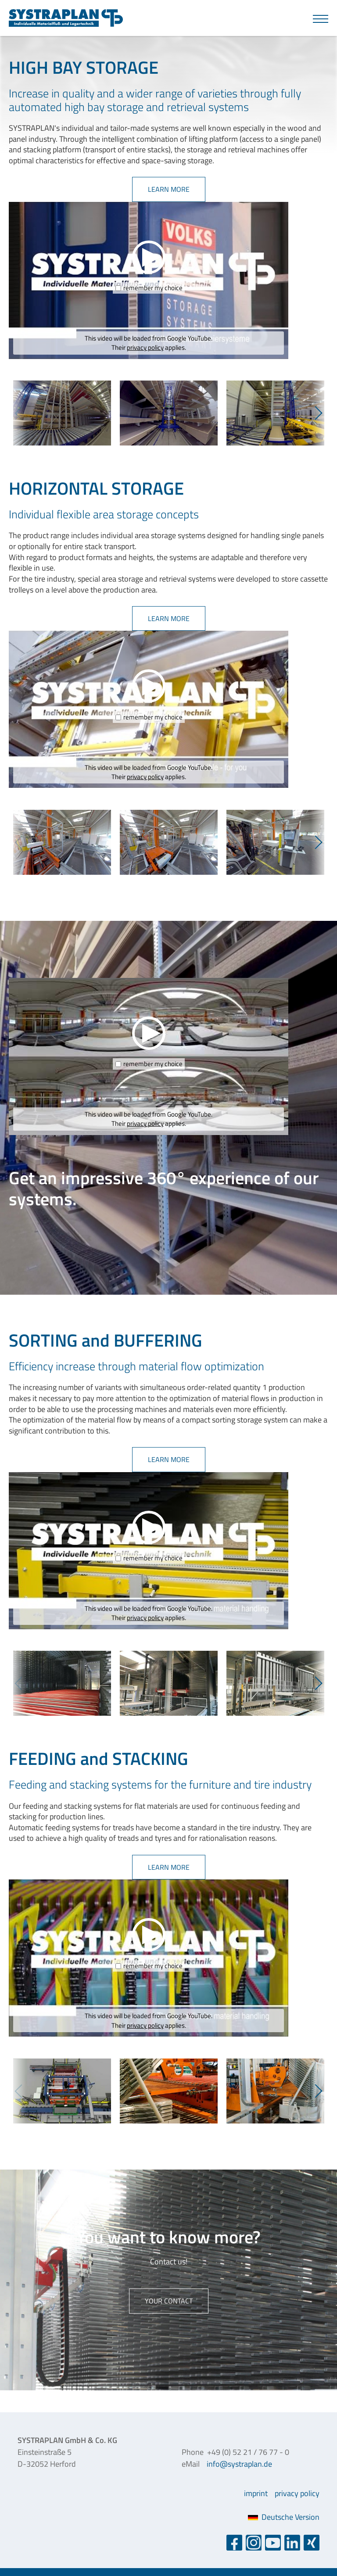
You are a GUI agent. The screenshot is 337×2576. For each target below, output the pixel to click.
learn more (169, 189)
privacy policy (145, 347)
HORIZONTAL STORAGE (96, 488)
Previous (17, 413)
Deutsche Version (283, 2517)
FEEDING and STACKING (98, 1758)
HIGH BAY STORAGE (83, 67)
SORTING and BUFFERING (105, 1340)
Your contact (169, 2301)
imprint (256, 2493)
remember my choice (153, 288)
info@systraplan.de (239, 2464)
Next (319, 413)
